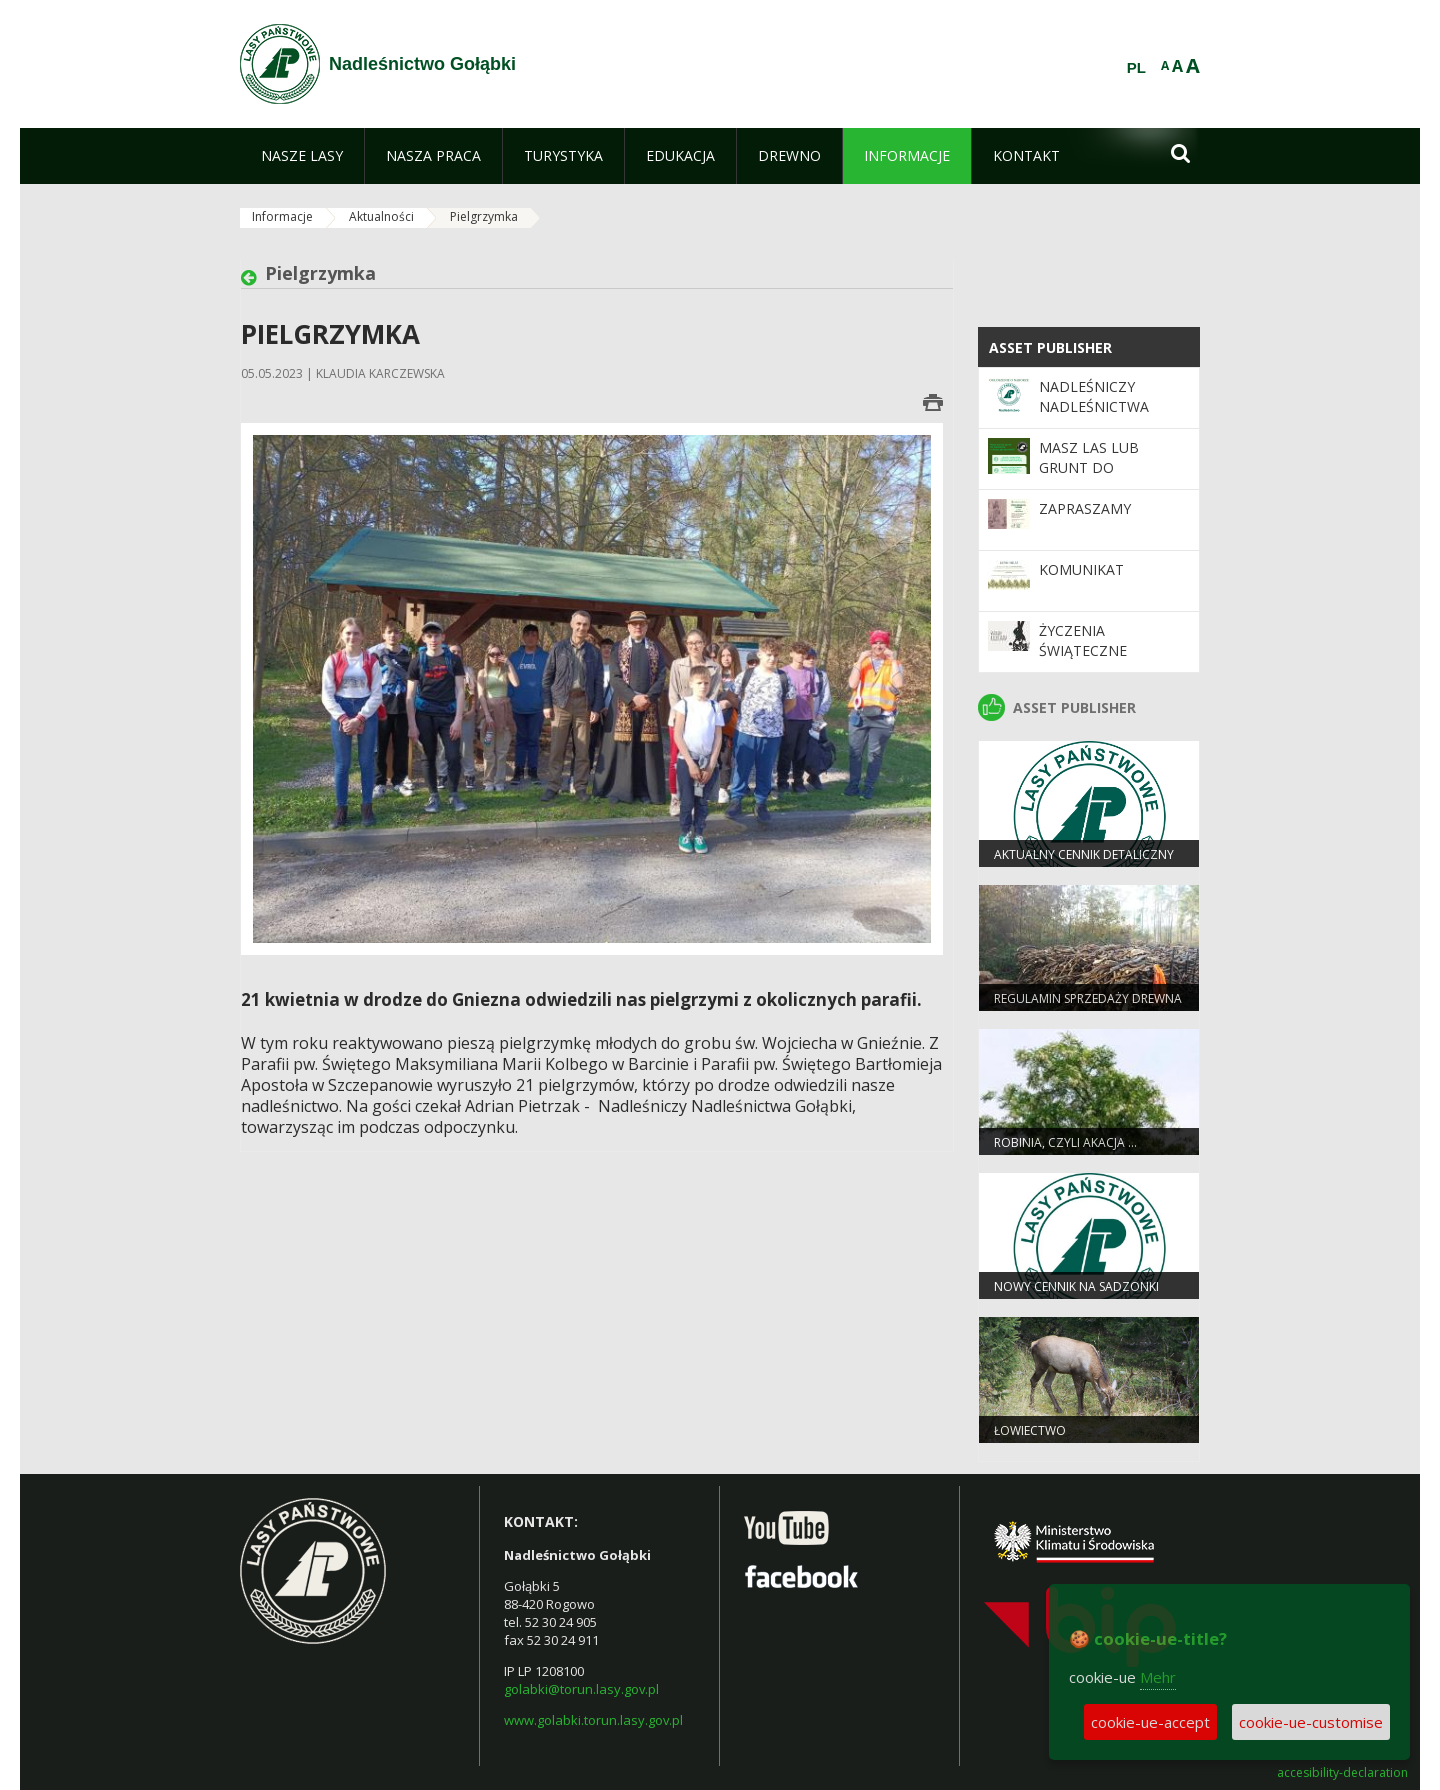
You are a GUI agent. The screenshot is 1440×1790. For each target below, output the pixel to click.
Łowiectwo (1030, 1430)
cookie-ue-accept (1150, 1722)
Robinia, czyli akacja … (1065, 1142)
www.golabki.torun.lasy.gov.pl (593, 1720)
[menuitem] (302, 156)
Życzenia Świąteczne (1083, 640)
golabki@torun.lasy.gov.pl (581, 1689)
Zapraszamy (1085, 508)
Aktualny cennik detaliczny (1084, 854)
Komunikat (1081, 569)
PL (1136, 68)
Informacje (282, 216)
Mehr (1158, 1677)
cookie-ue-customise (1311, 1722)
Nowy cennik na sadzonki (1076, 1286)
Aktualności (381, 216)
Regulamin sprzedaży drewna (1088, 998)
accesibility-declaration (1342, 1773)
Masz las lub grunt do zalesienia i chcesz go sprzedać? (1110, 478)
